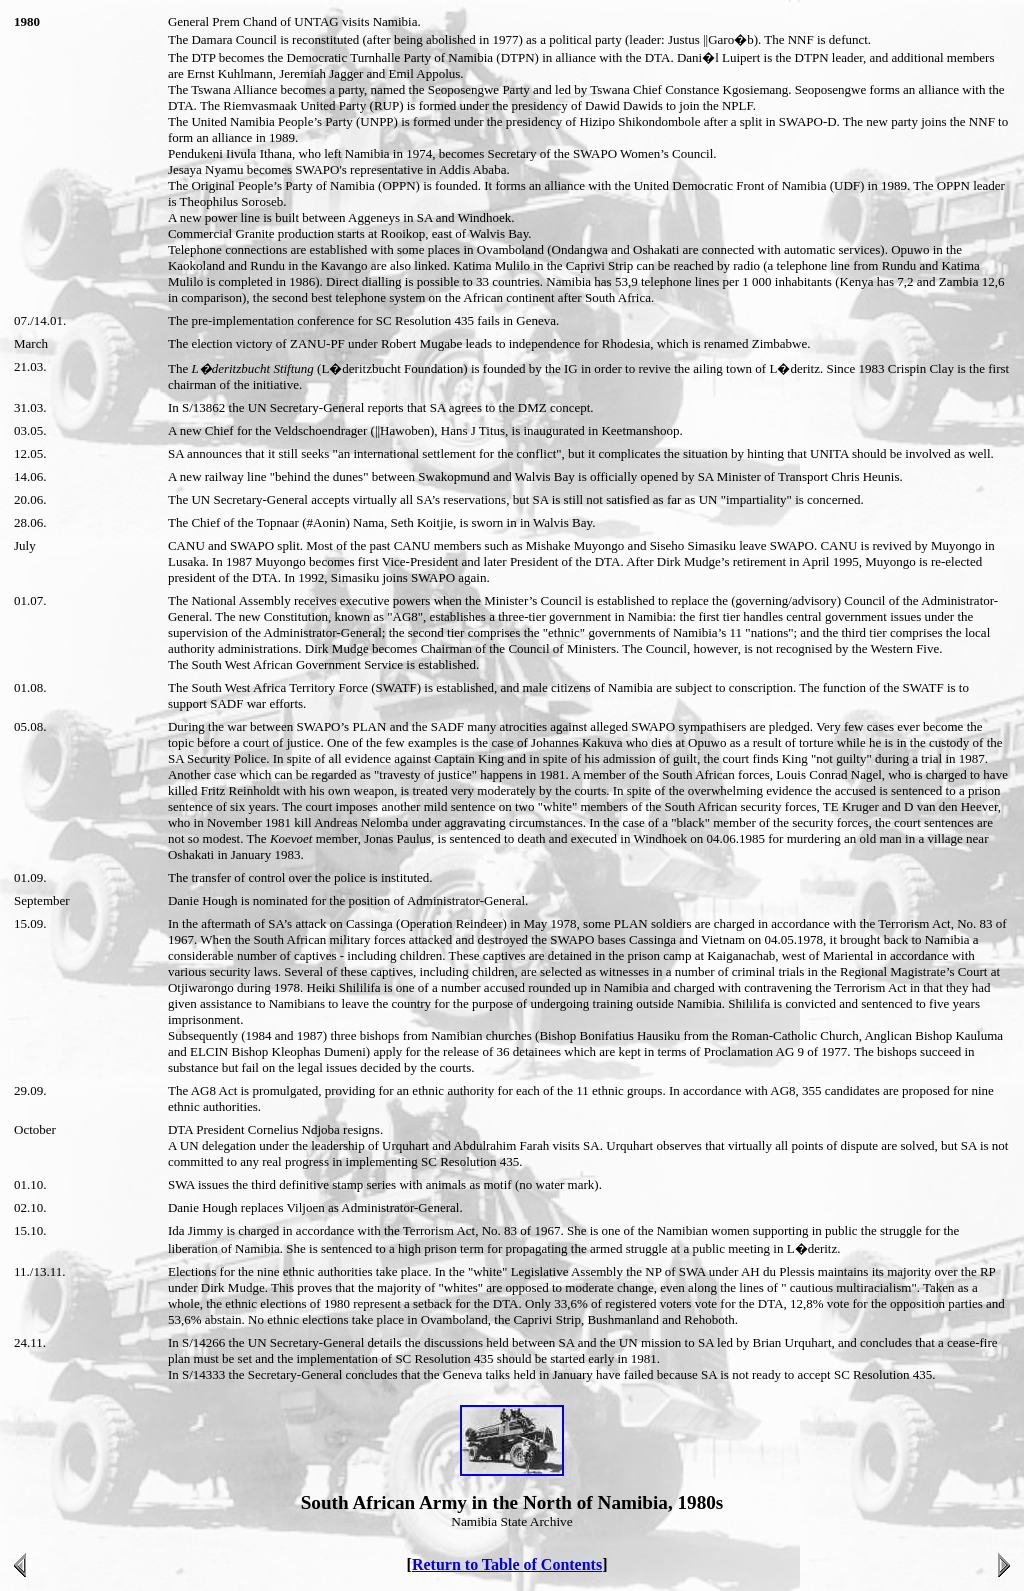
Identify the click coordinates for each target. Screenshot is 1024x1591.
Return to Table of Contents (507, 1564)
